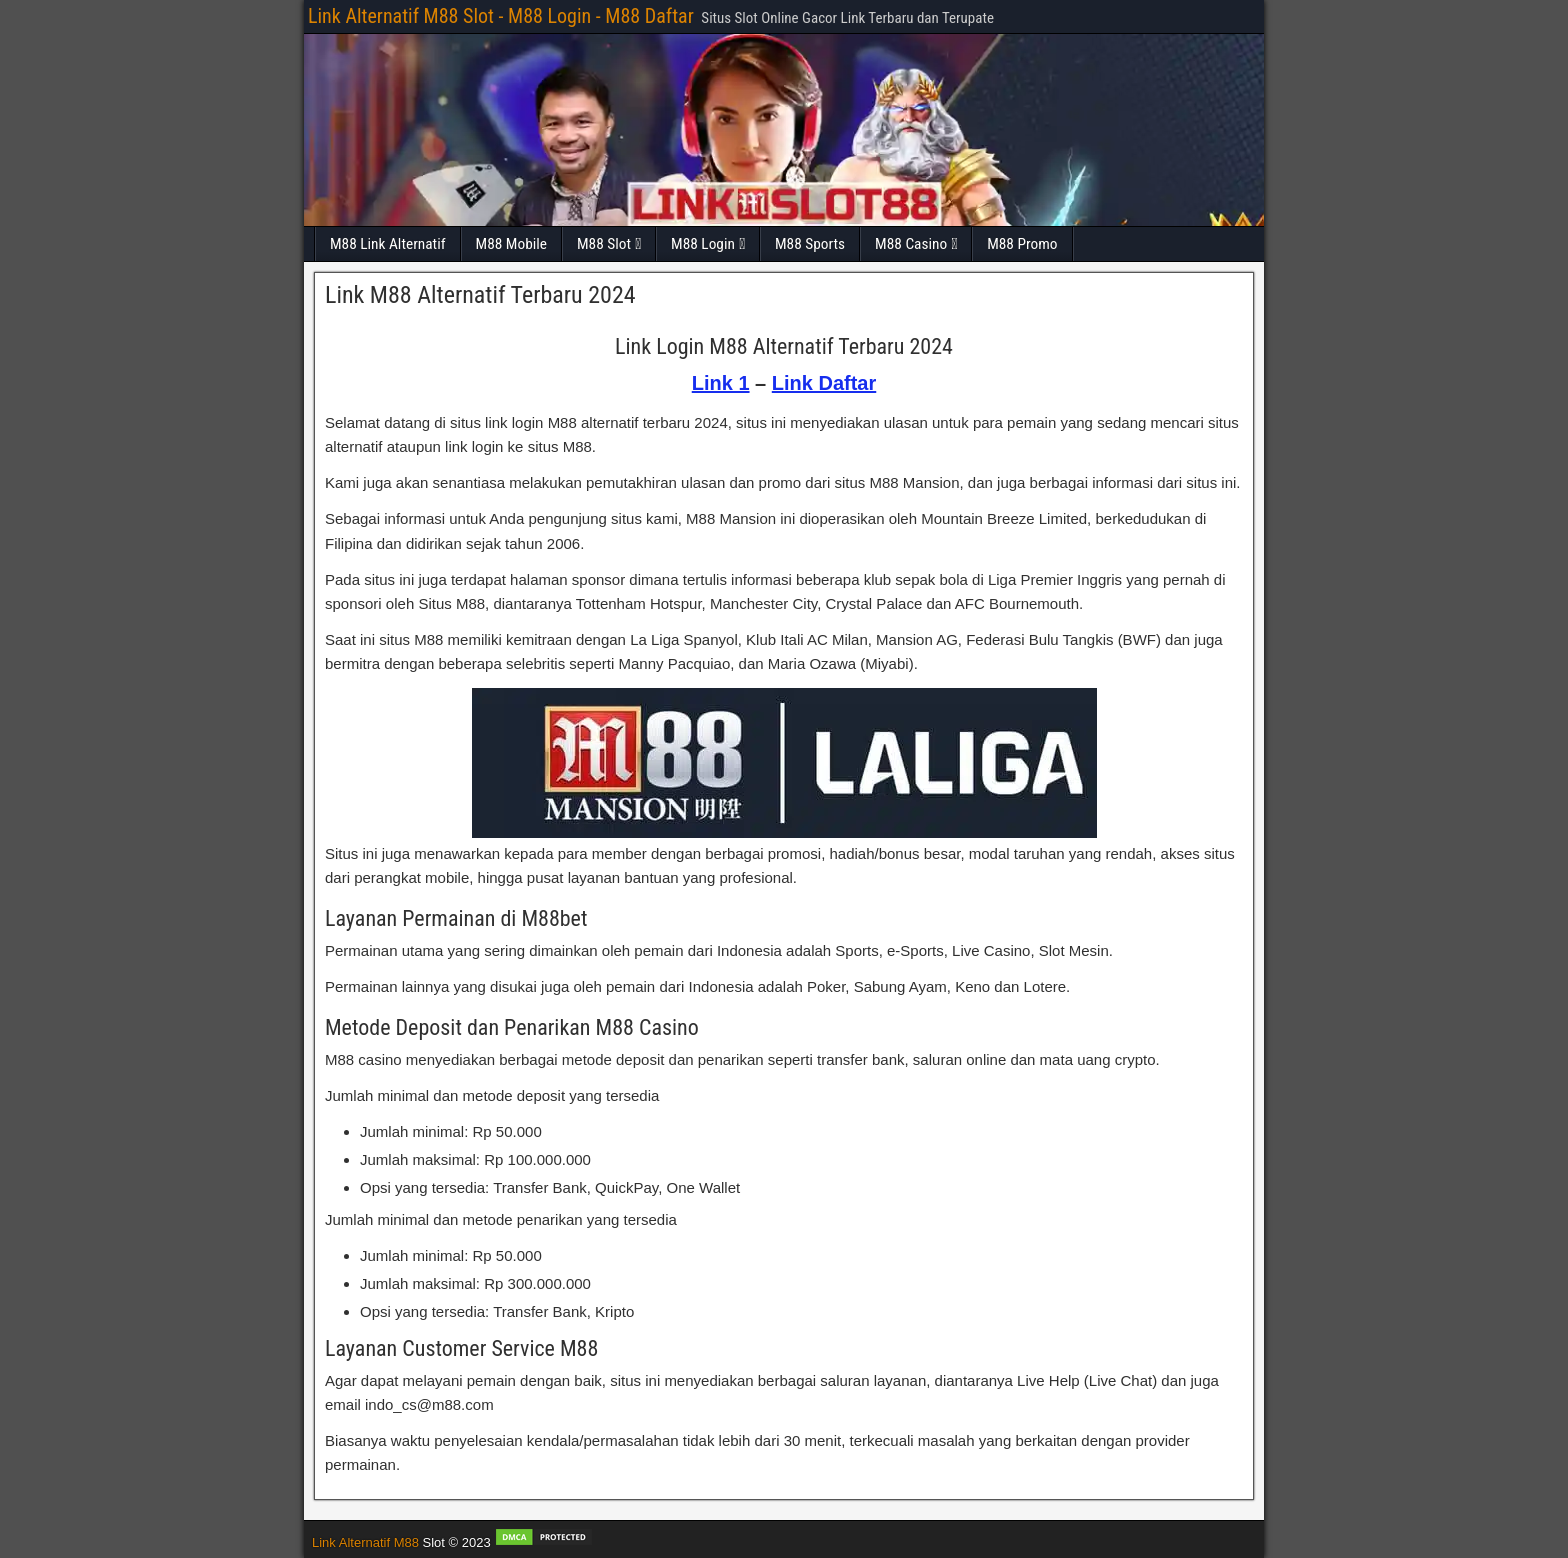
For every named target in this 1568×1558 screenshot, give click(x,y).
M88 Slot (604, 244)
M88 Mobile (511, 244)
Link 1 (721, 383)
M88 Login (703, 244)
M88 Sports (810, 244)
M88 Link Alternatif (388, 244)
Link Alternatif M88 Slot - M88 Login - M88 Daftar (501, 16)
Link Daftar (824, 383)
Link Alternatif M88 (365, 1542)
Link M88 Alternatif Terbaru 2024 (480, 295)
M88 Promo (1022, 244)
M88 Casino (911, 244)
